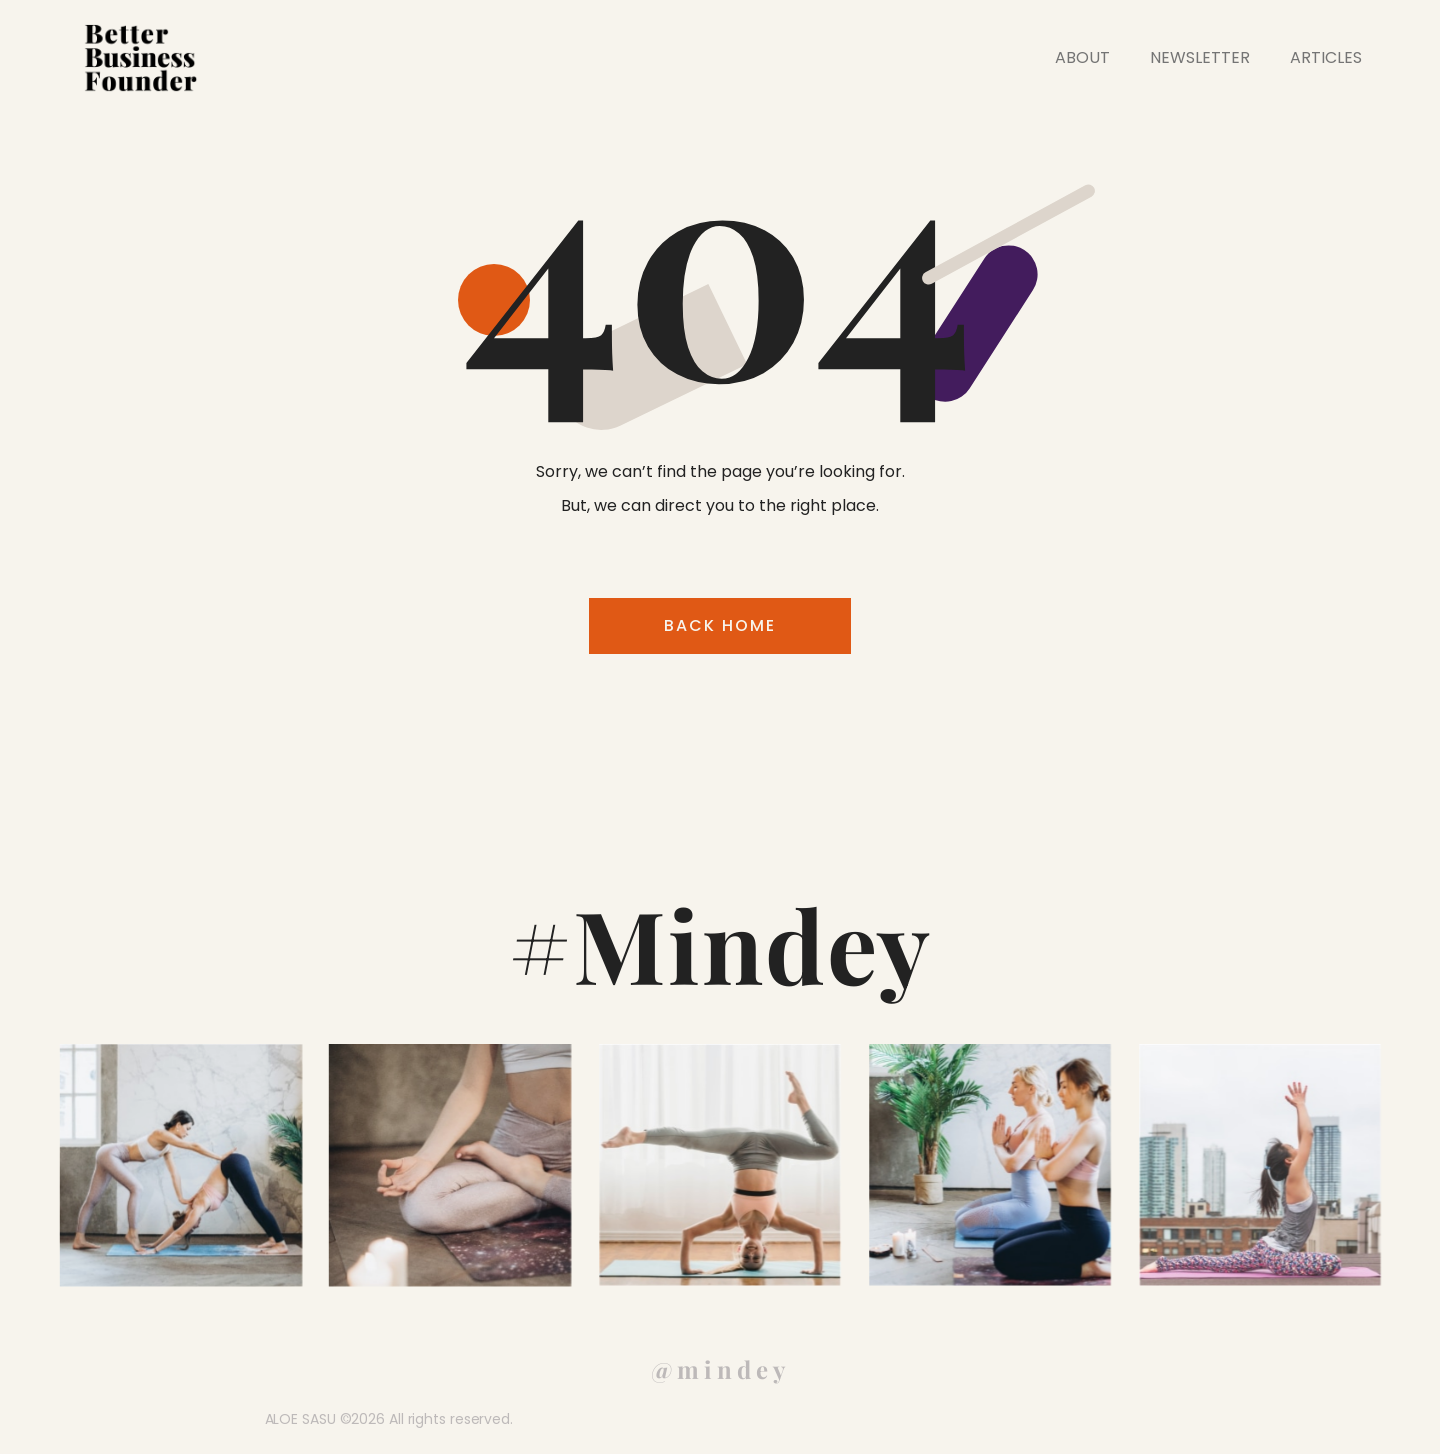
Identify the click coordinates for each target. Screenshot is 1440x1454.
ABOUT (1082, 57)
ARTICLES (1326, 57)
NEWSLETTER (1200, 57)
